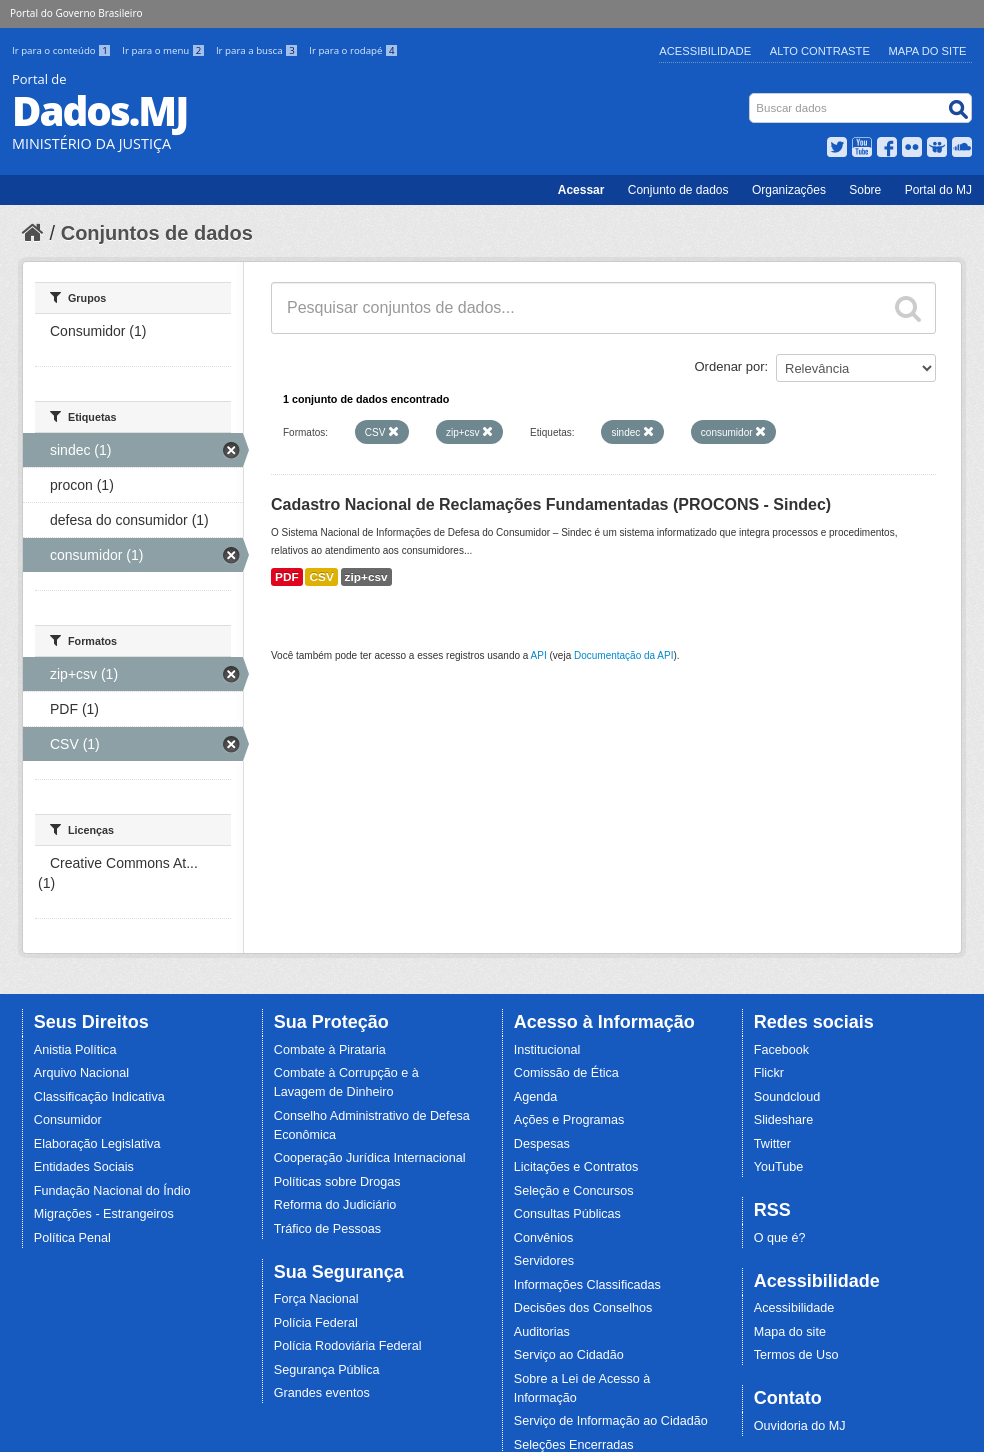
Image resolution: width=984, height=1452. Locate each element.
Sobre (865, 190)
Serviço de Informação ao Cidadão (611, 1421)
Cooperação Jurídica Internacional (370, 1158)
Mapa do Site (928, 51)
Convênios (544, 1238)
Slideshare (784, 1120)
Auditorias (542, 1332)
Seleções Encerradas (574, 1445)
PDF (287, 577)
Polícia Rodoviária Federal (348, 1346)
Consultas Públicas (567, 1214)
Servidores (544, 1261)
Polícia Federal (316, 1323)
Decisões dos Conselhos (583, 1308)
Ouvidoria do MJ (800, 1426)
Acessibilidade (705, 51)
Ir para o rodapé (353, 50)
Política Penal (72, 1238)
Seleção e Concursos (574, 1191)
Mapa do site (790, 1332)
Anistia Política (75, 1050)
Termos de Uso (796, 1355)
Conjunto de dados (678, 190)
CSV (321, 577)
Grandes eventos (322, 1393)
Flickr (769, 1073)
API (539, 655)
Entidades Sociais (84, 1167)
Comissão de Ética (566, 1073)
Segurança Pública (327, 1370)
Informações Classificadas (587, 1285)
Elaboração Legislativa (97, 1144)
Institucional (547, 1050)
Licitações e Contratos (576, 1167)
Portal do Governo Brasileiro (76, 13)
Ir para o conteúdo (63, 50)
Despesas (542, 1144)
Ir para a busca (258, 50)
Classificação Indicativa (99, 1097)
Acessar (581, 190)
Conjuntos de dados (157, 233)
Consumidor (68, 1120)
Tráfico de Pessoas (327, 1229)
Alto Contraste (820, 51)
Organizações (789, 190)
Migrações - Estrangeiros (104, 1214)
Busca (751, 97)
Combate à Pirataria (330, 1050)
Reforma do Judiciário (335, 1205)
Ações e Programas (569, 1120)
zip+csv (366, 577)
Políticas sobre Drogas (337, 1182)
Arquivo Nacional (81, 1073)
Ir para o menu (165, 50)
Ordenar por (730, 366)
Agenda (535, 1097)
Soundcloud (787, 1097)
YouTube (779, 1167)
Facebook (781, 1050)
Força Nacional (316, 1299)
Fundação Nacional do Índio (112, 1191)
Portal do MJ (938, 190)
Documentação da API (624, 655)
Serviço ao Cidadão (569, 1355)
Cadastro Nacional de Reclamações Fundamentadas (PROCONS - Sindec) (551, 504)
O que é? (780, 1238)
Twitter (772, 1144)
